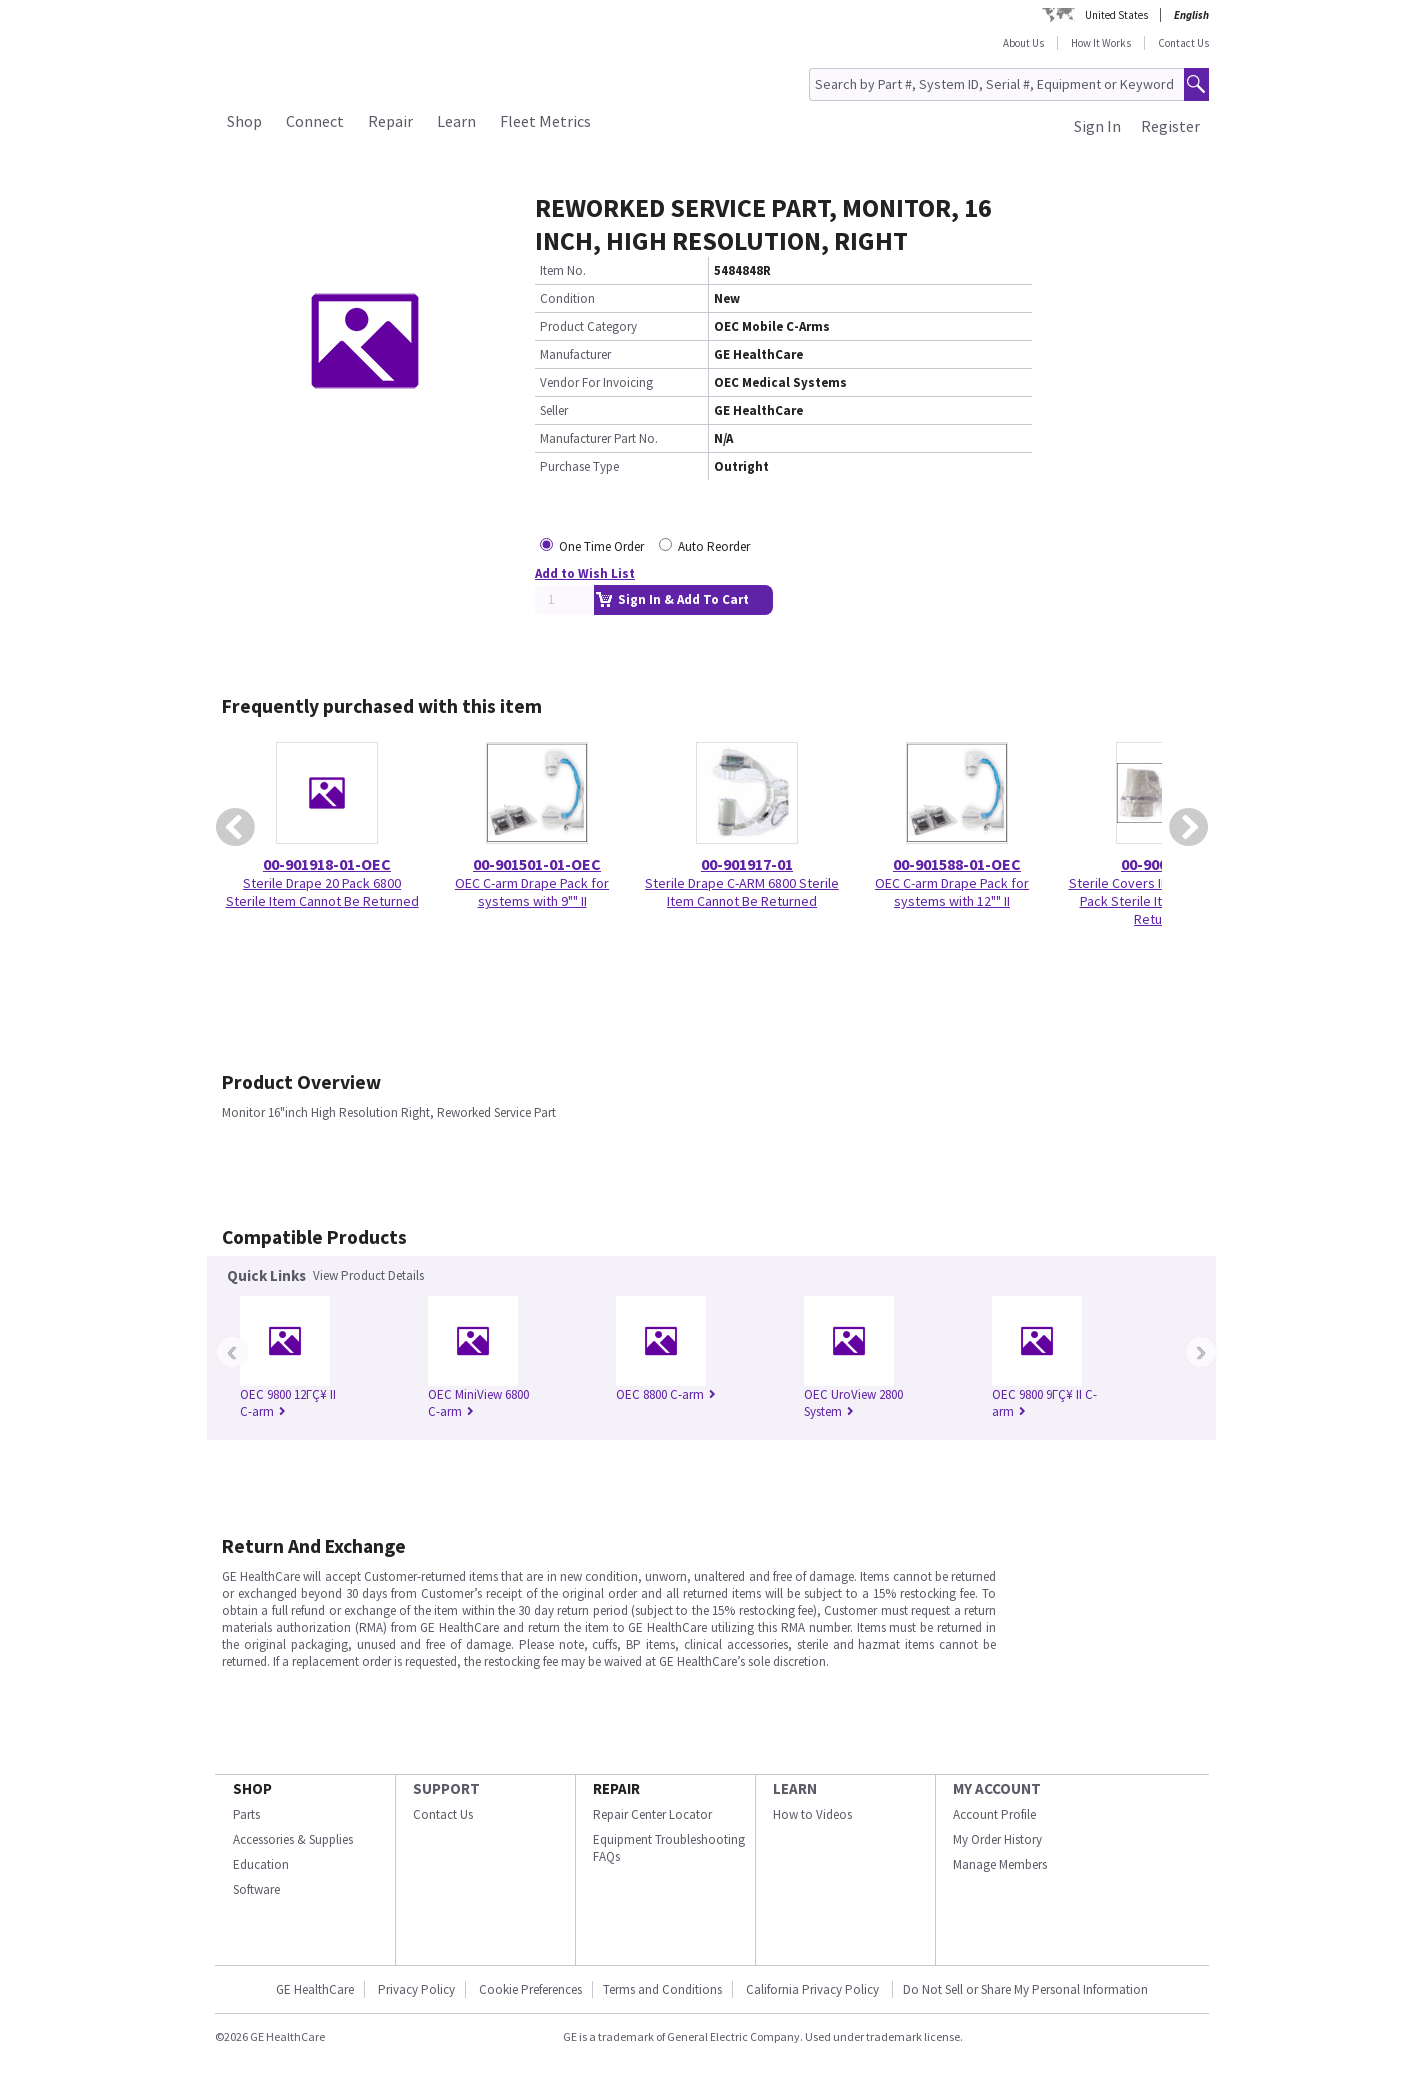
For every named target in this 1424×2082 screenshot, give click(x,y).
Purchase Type (579, 466)
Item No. (563, 270)
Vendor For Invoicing (596, 382)
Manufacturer (575, 354)
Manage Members (1000, 1864)
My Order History (997, 1839)
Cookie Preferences (530, 1989)
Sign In (1097, 126)
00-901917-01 (747, 864)
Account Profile (994, 1814)
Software (256, 1889)
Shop (244, 121)
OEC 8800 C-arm (666, 1394)
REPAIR (616, 1788)
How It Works (1101, 43)
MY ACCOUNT (997, 1788)
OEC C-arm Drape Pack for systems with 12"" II (952, 892)
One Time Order (601, 546)
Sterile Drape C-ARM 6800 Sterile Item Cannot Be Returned (742, 892)
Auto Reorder (714, 546)
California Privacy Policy (814, 1989)
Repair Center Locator (652, 1814)
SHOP (252, 1788)
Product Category (588, 326)
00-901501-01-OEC (537, 864)
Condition (567, 298)
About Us (1023, 43)
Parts (246, 1814)
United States (1116, 15)
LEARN (795, 1788)
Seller (554, 410)
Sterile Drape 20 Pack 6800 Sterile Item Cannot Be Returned (322, 892)
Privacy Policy (416, 1989)
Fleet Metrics (545, 121)
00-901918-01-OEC (327, 864)
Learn (456, 121)
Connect (315, 121)
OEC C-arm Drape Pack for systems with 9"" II (532, 892)
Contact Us (1183, 43)
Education (261, 1864)
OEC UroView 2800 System (853, 1403)
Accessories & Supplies (293, 1839)
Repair (390, 121)
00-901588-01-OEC (957, 864)
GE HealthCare (315, 1989)
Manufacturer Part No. (599, 438)
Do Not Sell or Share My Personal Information (1025, 1989)
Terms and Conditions (662, 1989)
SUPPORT (446, 1788)
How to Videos (812, 1814)
